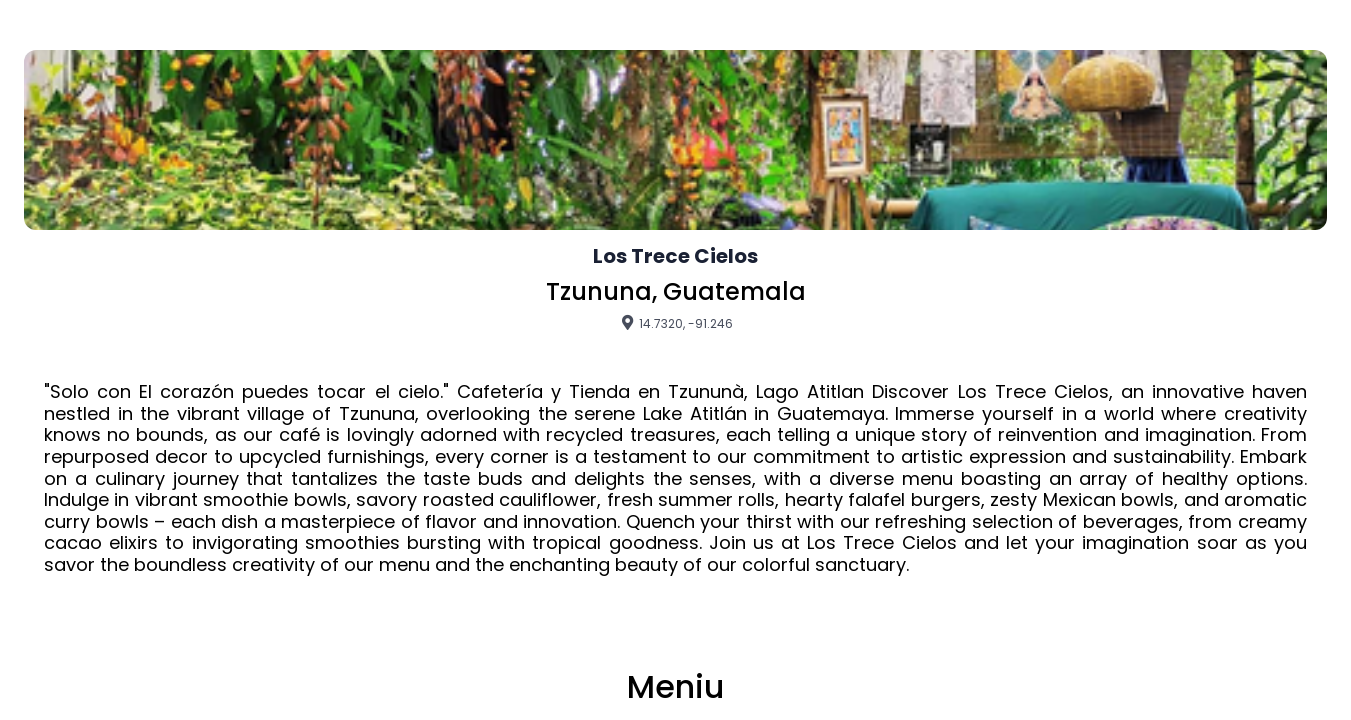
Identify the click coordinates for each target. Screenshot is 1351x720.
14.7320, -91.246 (676, 323)
